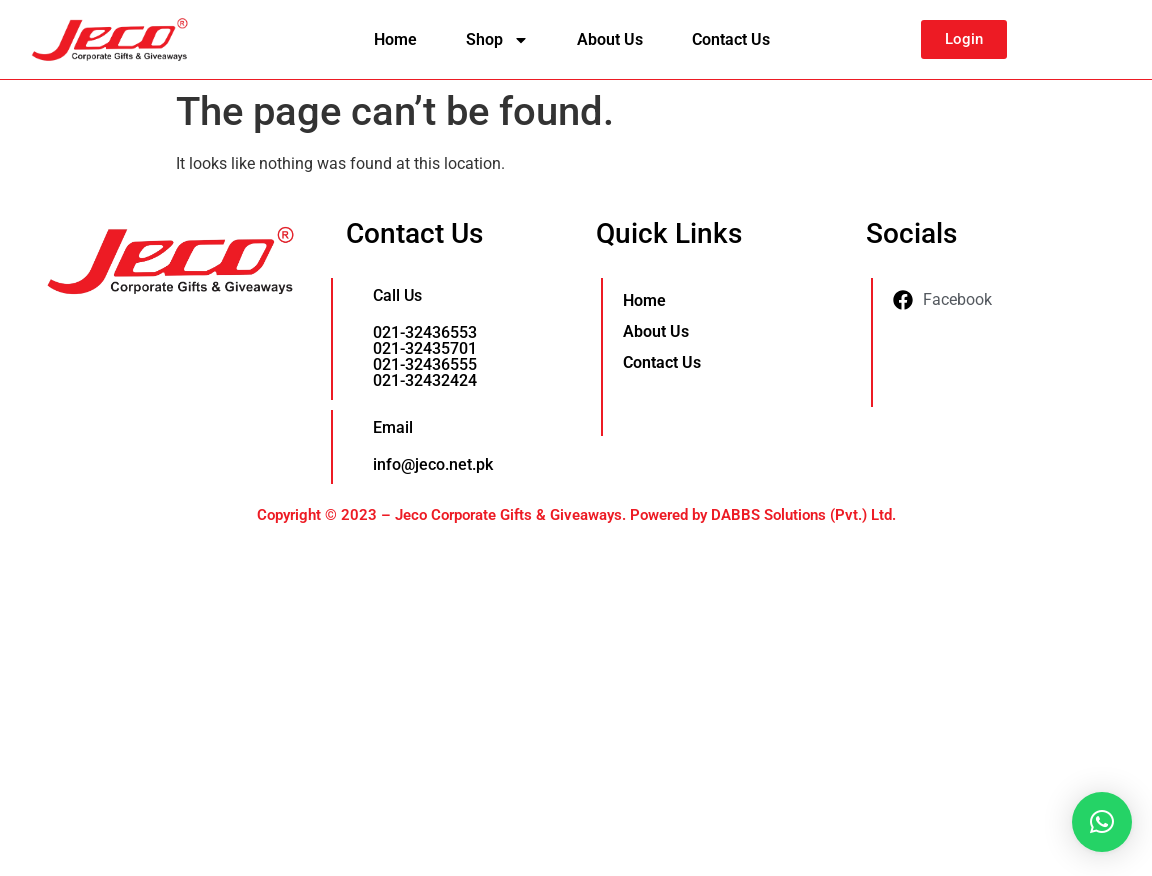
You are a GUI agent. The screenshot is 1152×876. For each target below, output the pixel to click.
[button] (1102, 822)
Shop (497, 40)
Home (395, 39)
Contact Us (731, 39)
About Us (610, 39)
